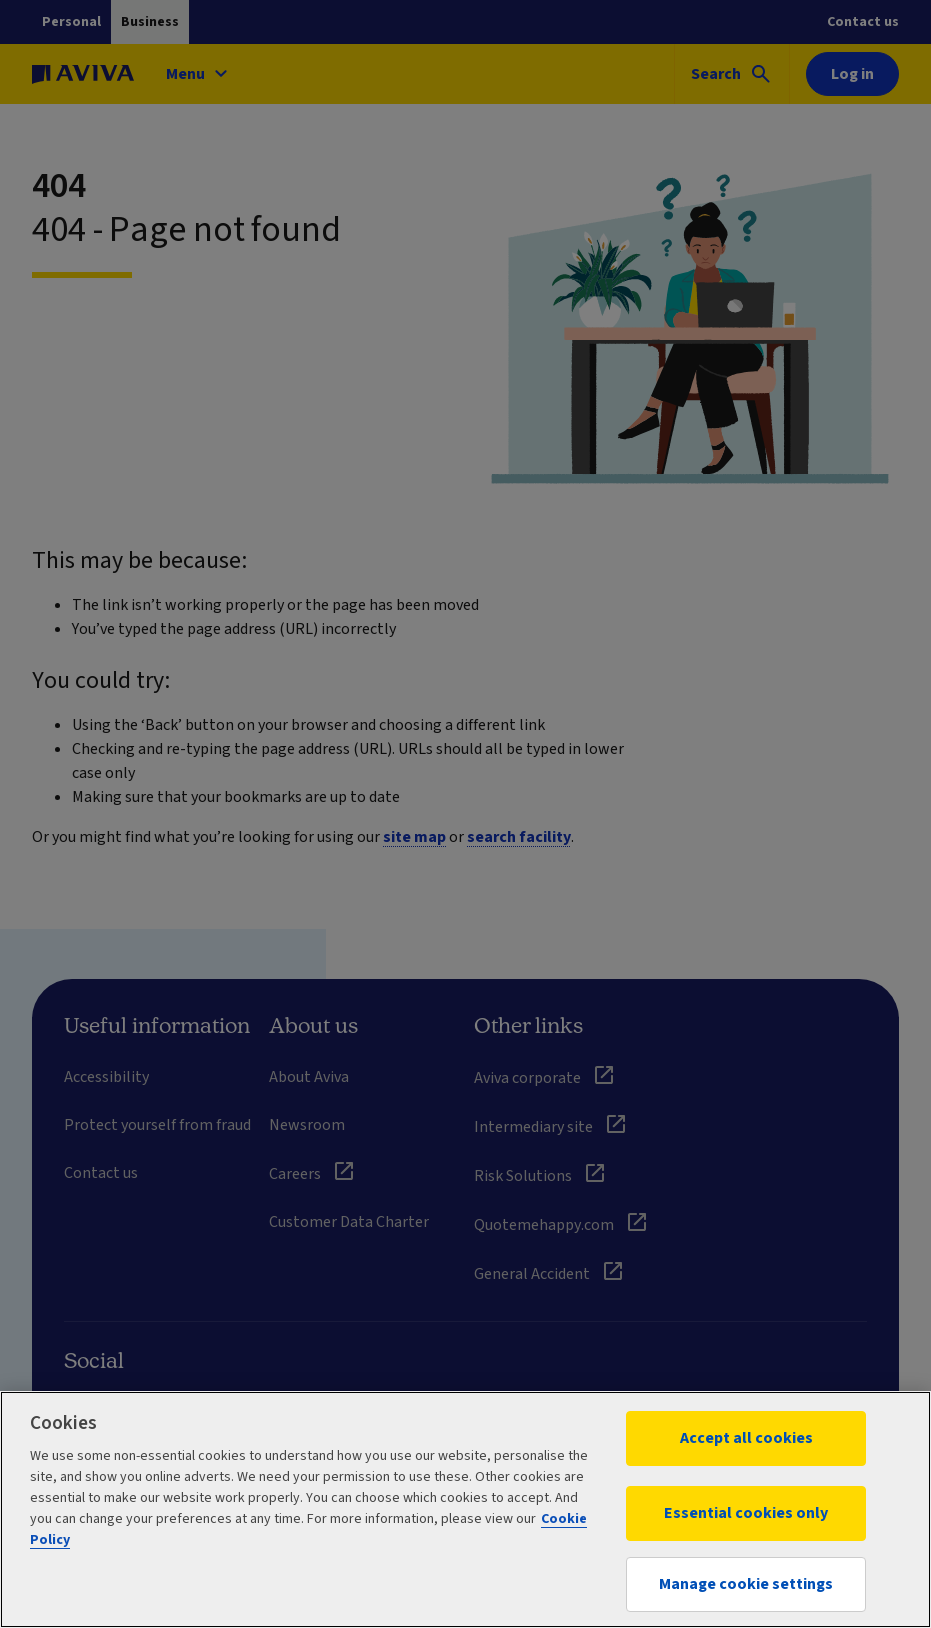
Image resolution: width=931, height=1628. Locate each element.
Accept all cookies (746, 1438)
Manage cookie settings (746, 1584)
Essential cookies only (746, 1513)
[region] (465, 1509)
